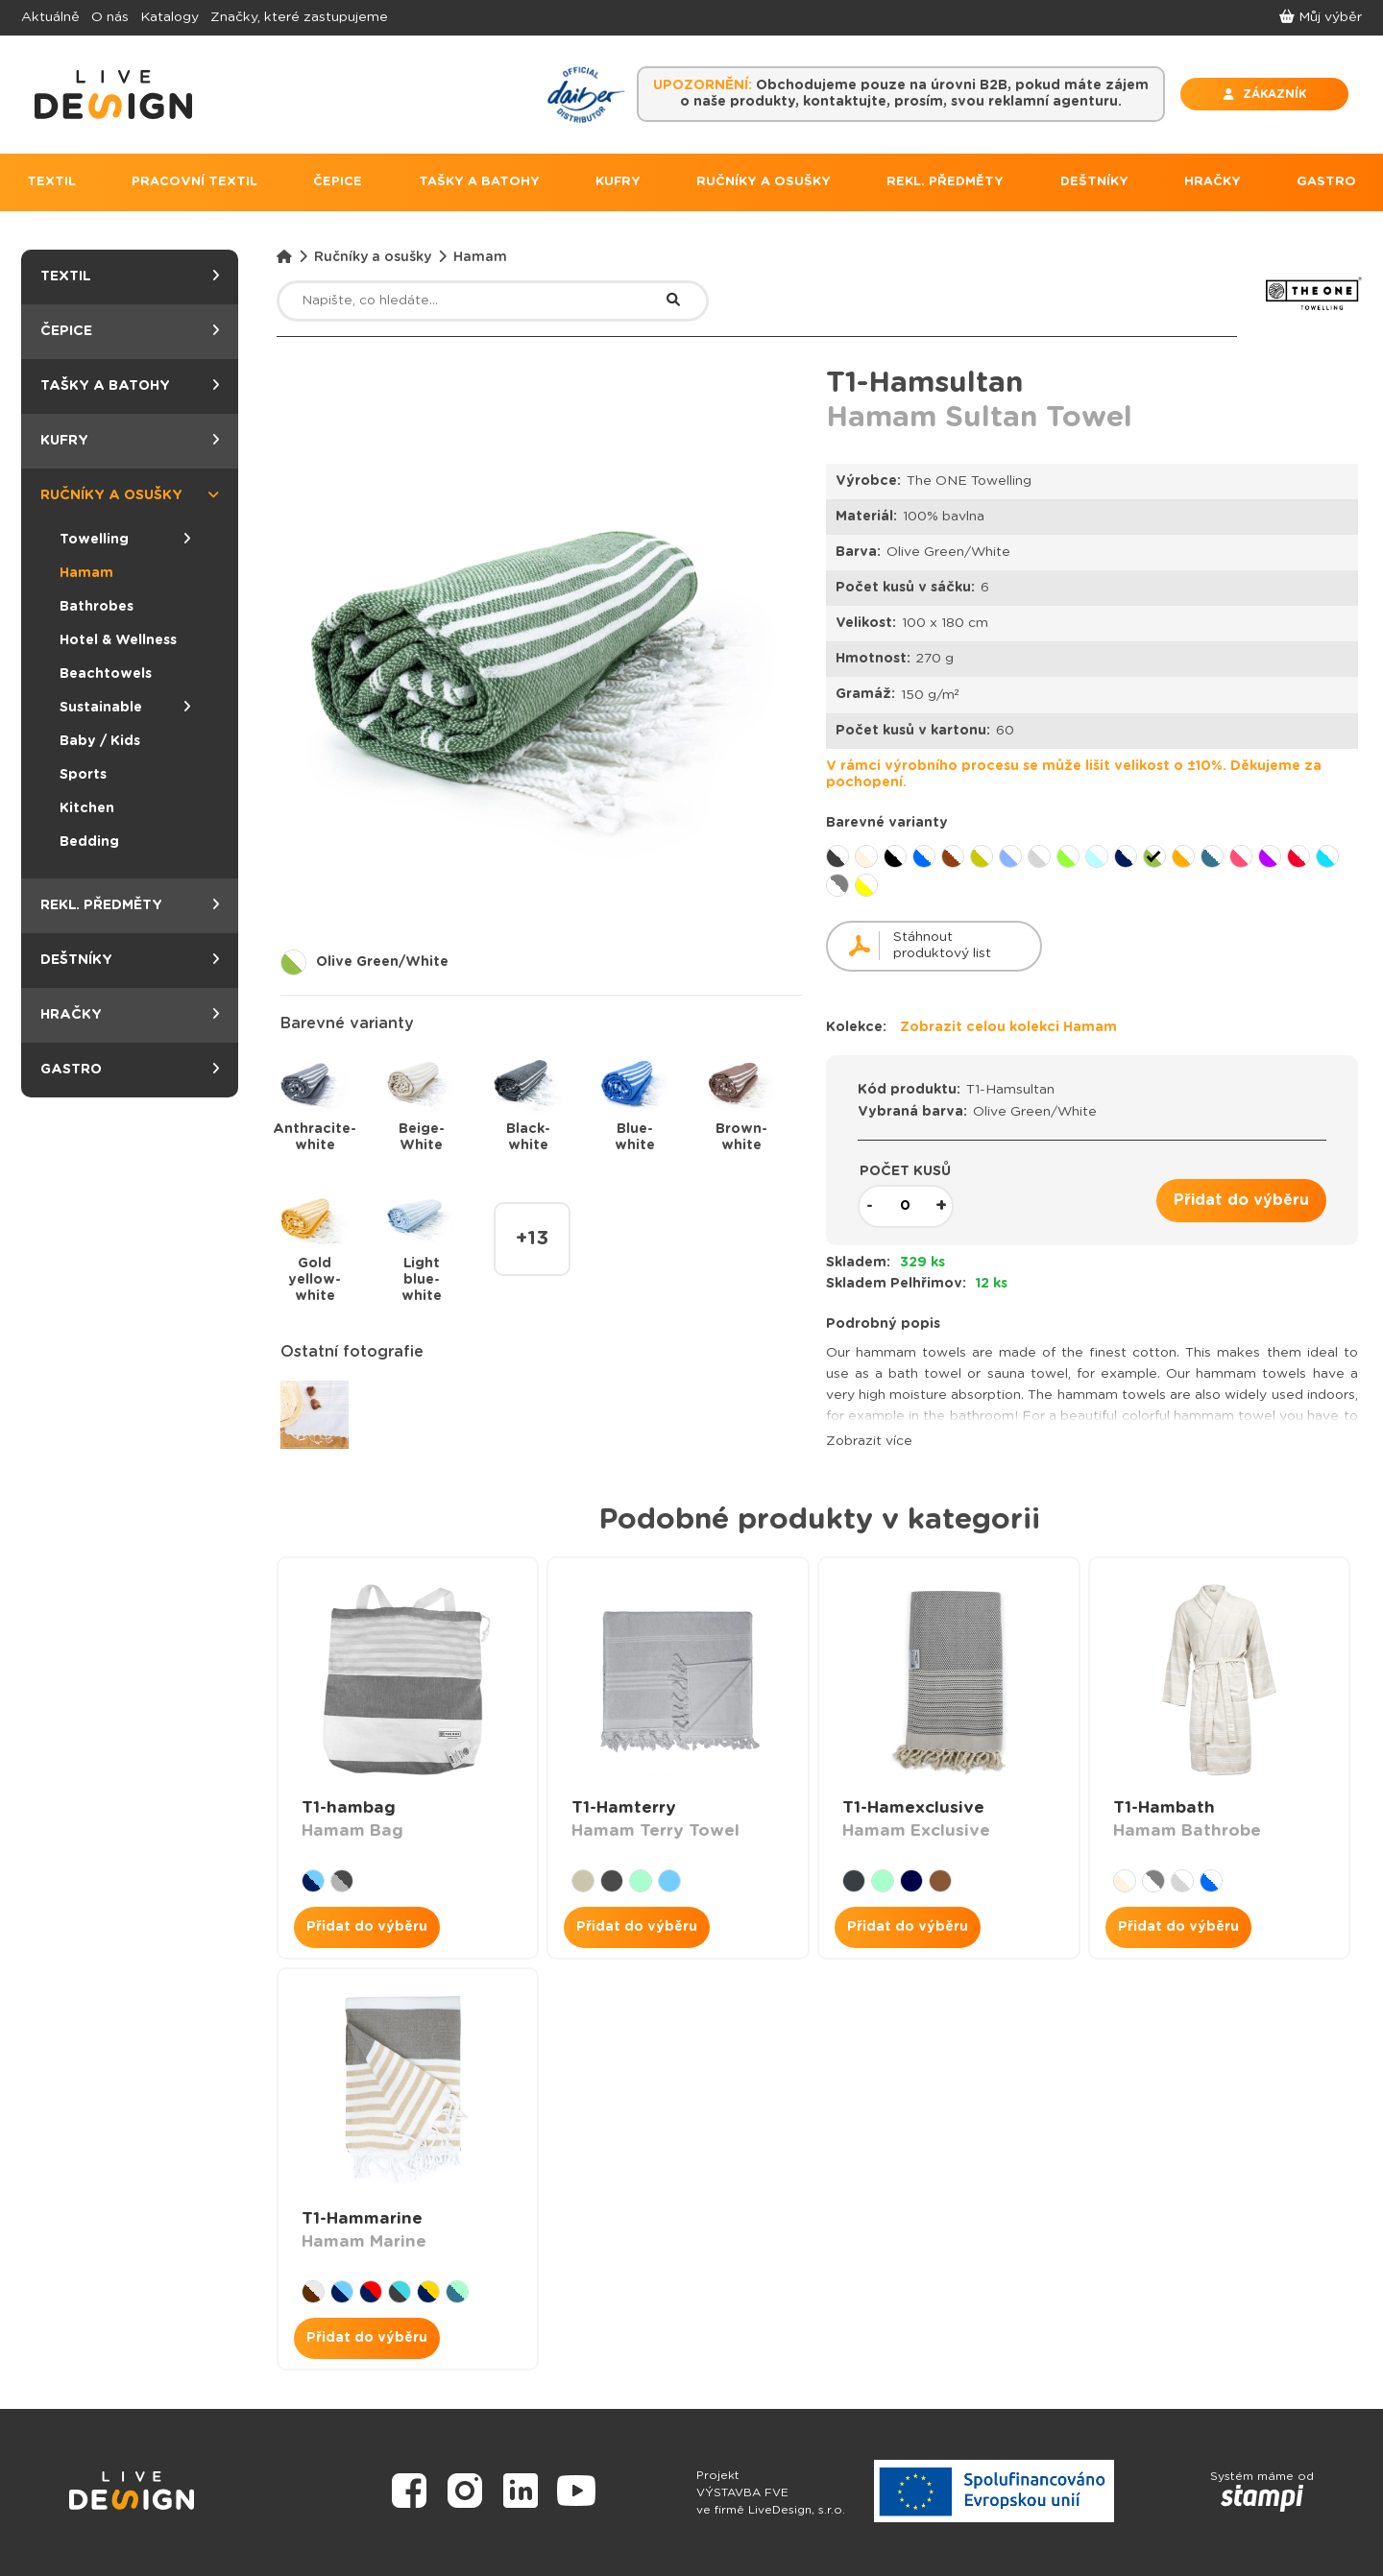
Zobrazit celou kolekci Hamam (1008, 1027)
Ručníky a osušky (129, 496)
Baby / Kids (100, 741)
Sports (83, 775)
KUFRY (618, 182)
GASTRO (1326, 182)
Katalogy (169, 17)
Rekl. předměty (129, 906)
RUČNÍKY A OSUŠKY (763, 182)
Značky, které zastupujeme (299, 17)
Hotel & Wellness (118, 640)
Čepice (129, 332)
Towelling (125, 540)
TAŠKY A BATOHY (479, 182)
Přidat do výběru (1241, 1200)
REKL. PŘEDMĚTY (945, 182)
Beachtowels (106, 674)
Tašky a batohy (129, 386)
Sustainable (125, 708)
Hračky (129, 1015)
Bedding (89, 842)
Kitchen (87, 808)
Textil (129, 277)
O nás (110, 17)
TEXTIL (51, 182)
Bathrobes (96, 607)
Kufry (129, 441)
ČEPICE (337, 182)
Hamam (86, 573)
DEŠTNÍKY (1094, 182)
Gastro (129, 1070)
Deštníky (129, 960)
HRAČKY (1212, 182)
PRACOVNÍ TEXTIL (194, 182)
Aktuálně (50, 17)
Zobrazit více (869, 1441)
